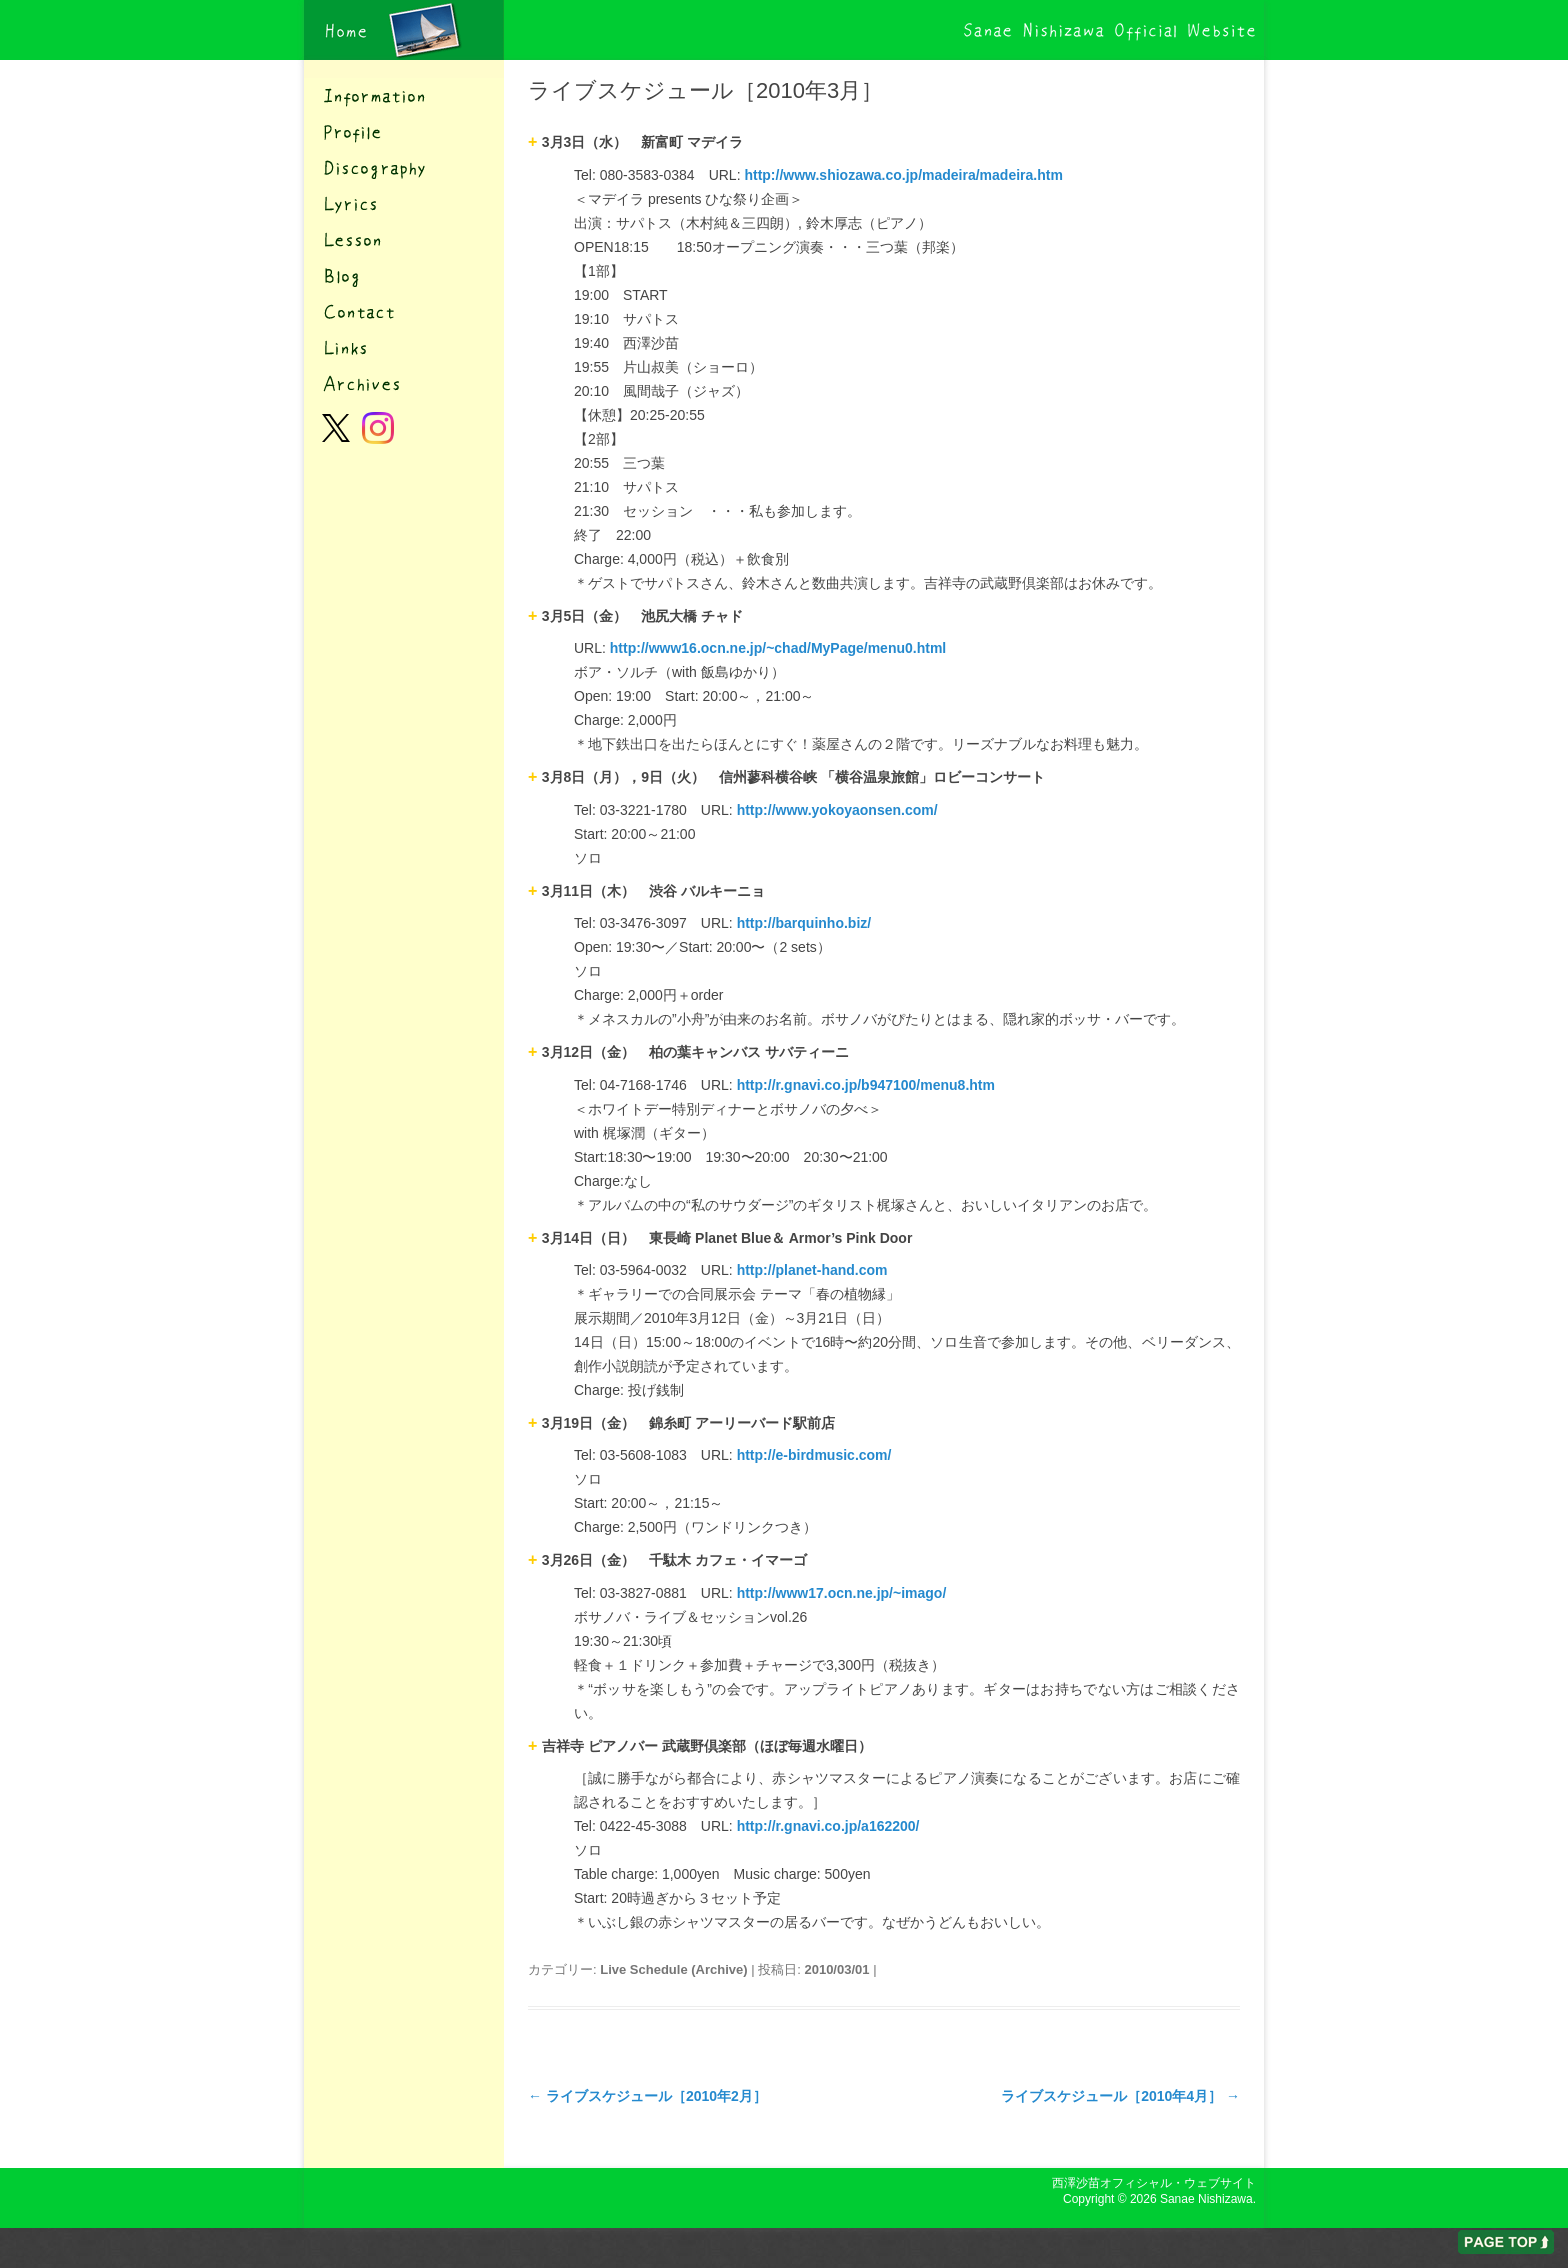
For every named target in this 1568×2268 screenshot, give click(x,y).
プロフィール (404, 132)
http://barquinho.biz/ (804, 923)
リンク (404, 348)
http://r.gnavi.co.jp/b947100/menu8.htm (866, 1085)
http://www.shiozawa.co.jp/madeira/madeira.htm (903, 175)
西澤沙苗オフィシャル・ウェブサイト (404, 30)
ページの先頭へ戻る (1506, 2242)
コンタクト (404, 312)
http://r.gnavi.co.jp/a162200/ (828, 1826)
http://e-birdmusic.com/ (814, 1455)
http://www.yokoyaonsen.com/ (837, 810)
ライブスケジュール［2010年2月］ (647, 2096)
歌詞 (404, 204)
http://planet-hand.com (812, 1270)
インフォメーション (404, 96)
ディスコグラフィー (404, 168)
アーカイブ (404, 384)
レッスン (404, 240)
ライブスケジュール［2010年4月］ (1120, 2096)
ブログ (404, 276)
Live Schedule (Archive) (673, 1969)
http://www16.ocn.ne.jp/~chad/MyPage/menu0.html (778, 648)
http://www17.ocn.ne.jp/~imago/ (842, 1593)
